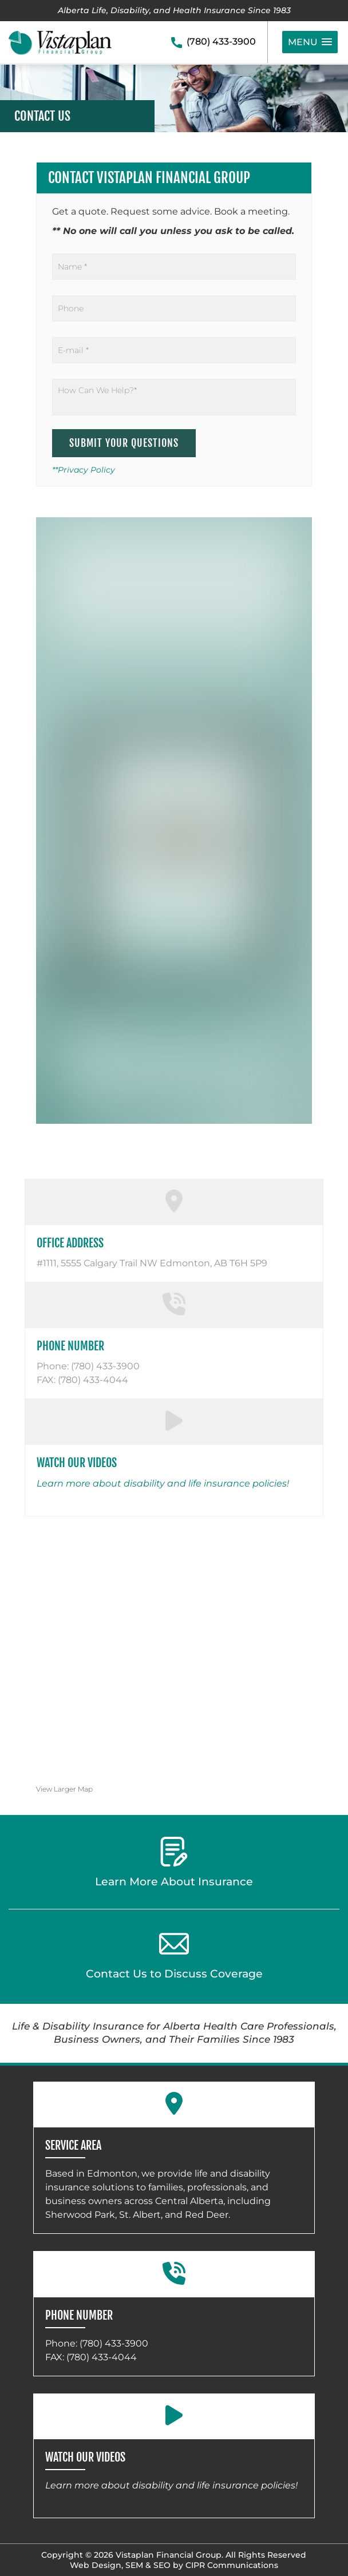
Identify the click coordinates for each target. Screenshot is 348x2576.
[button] (310, 42)
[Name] (174, 266)
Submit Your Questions (124, 443)
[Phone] (174, 308)
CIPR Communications (231, 2565)
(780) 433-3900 (221, 41)
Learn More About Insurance (174, 1862)
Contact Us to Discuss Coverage (174, 1954)
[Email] (174, 350)
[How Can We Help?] (174, 397)
